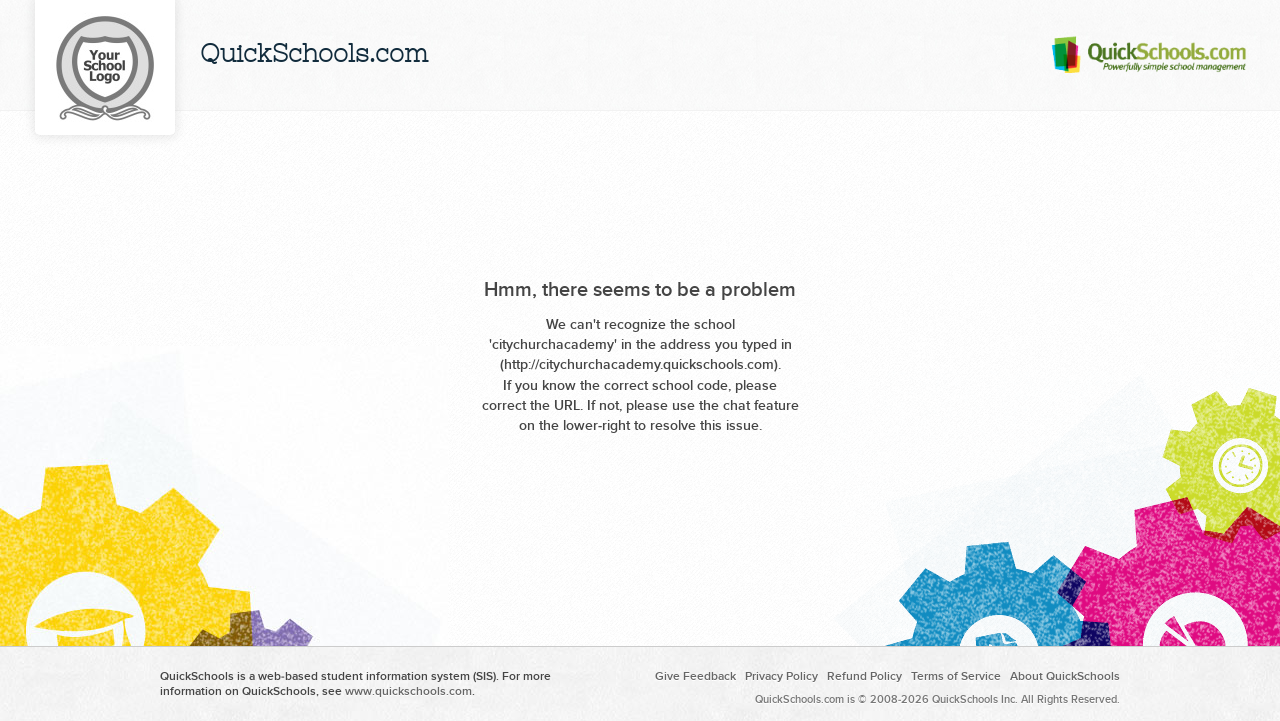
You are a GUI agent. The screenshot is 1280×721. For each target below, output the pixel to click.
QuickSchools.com (314, 55)
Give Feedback (695, 676)
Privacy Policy (781, 676)
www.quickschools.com (408, 691)
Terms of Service (956, 676)
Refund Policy (864, 676)
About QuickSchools (1065, 676)
